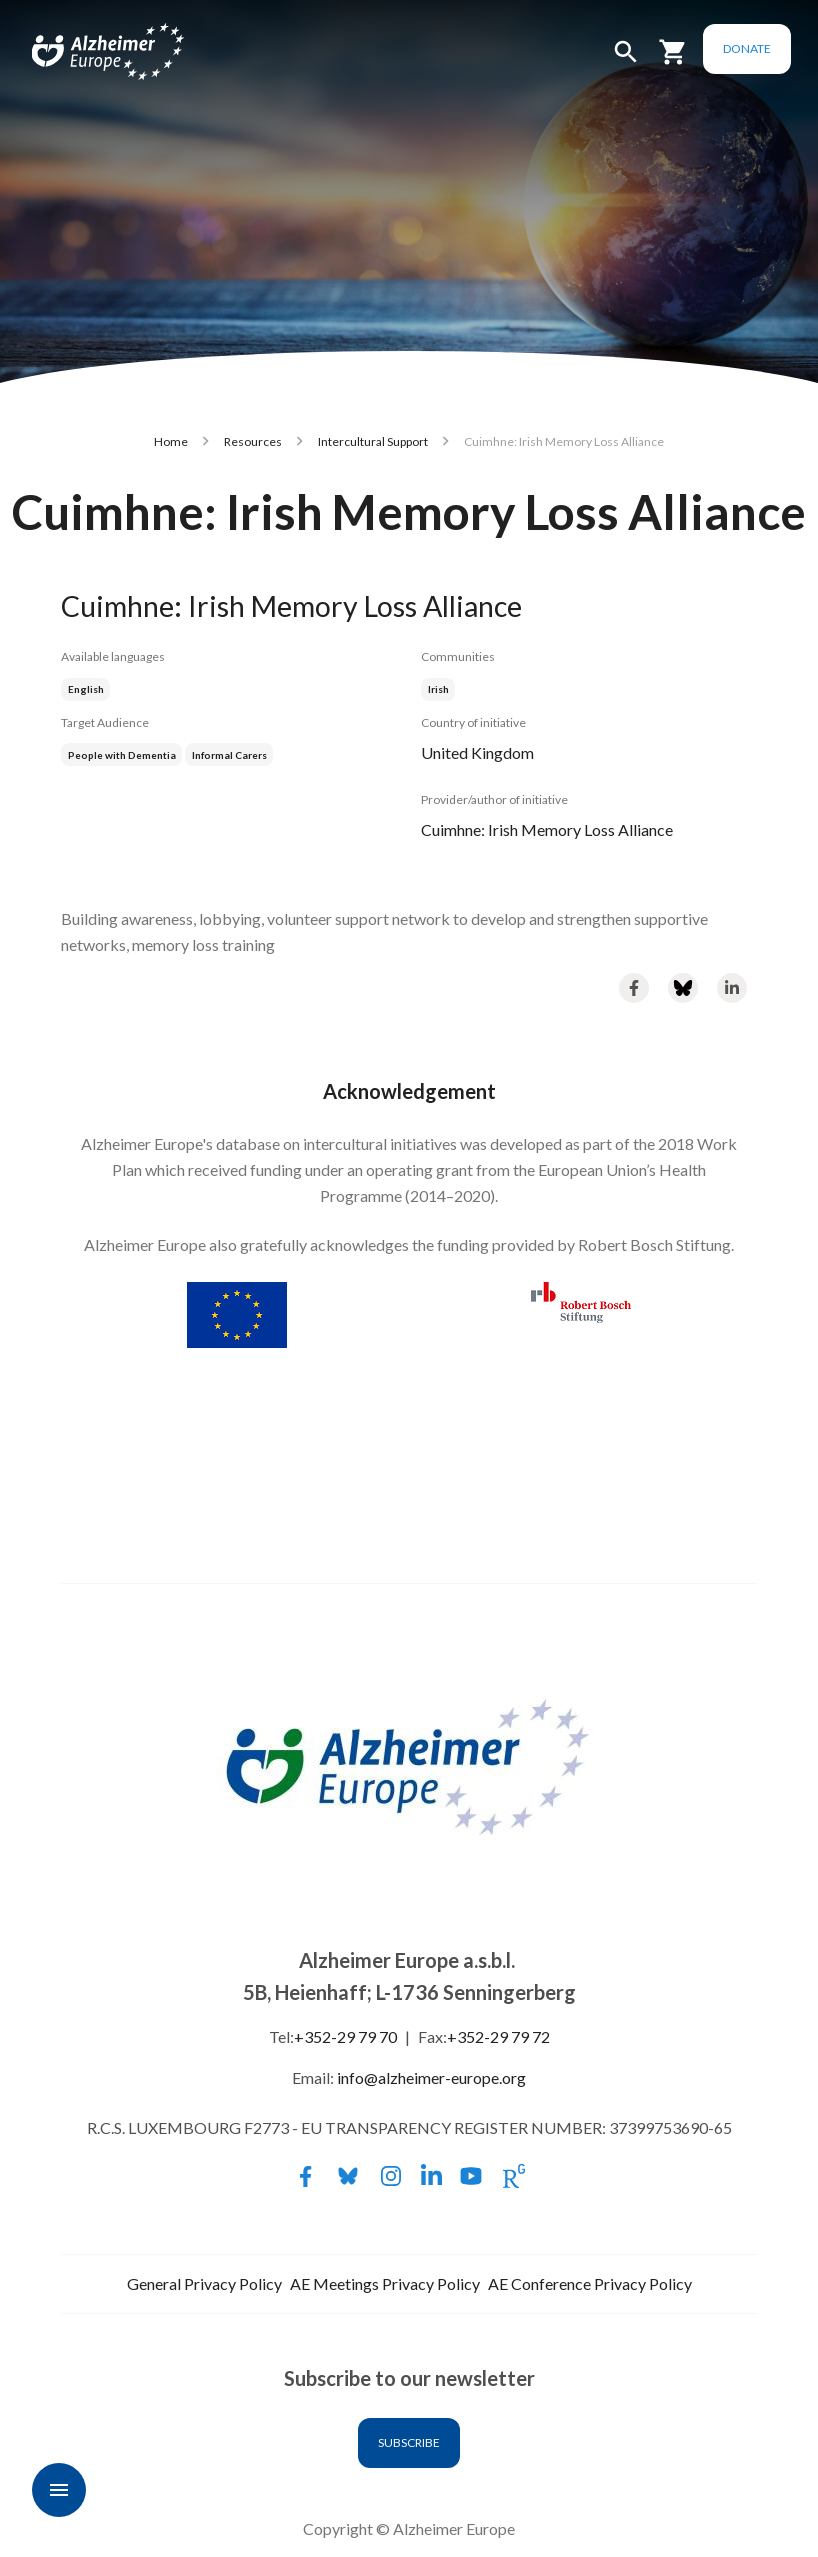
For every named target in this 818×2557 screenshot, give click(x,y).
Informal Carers (229, 755)
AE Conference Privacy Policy (590, 2283)
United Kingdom (477, 752)
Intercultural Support (373, 441)
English (86, 689)
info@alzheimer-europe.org (431, 2077)
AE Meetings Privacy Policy (385, 2283)
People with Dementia (122, 755)
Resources (253, 441)
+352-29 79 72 (498, 2036)
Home (171, 441)
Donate (750, 48)
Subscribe (409, 2442)
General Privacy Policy (204, 2283)
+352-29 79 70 (345, 2036)
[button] (629, 60)
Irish (438, 689)
